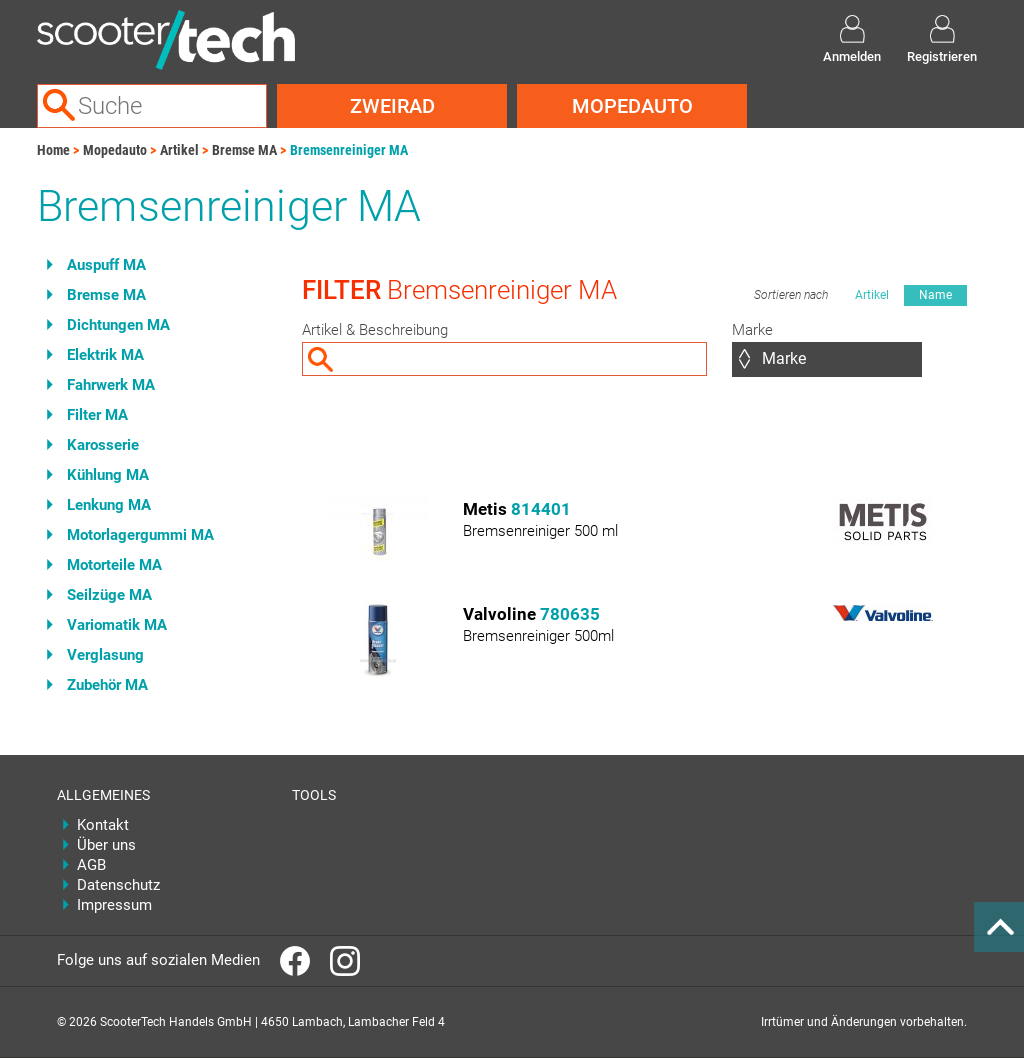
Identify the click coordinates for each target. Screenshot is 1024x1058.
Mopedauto (632, 106)
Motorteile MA (114, 565)
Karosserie (103, 445)
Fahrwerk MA (111, 385)
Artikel (179, 150)
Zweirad (392, 106)
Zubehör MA (107, 685)
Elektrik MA (105, 355)
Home (53, 150)
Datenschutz (118, 885)
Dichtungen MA (118, 325)
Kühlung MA (108, 475)
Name (935, 295)
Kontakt (103, 825)
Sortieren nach (791, 295)
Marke (752, 330)
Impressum (114, 905)
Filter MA (97, 415)
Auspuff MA (106, 265)
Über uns (106, 845)
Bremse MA (244, 150)
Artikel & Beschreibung (375, 330)
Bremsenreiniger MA (349, 150)
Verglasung (105, 655)
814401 (541, 509)
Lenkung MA (109, 505)
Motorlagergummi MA (140, 535)
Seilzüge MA (109, 595)
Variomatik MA (117, 625)
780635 (570, 614)
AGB (91, 865)
